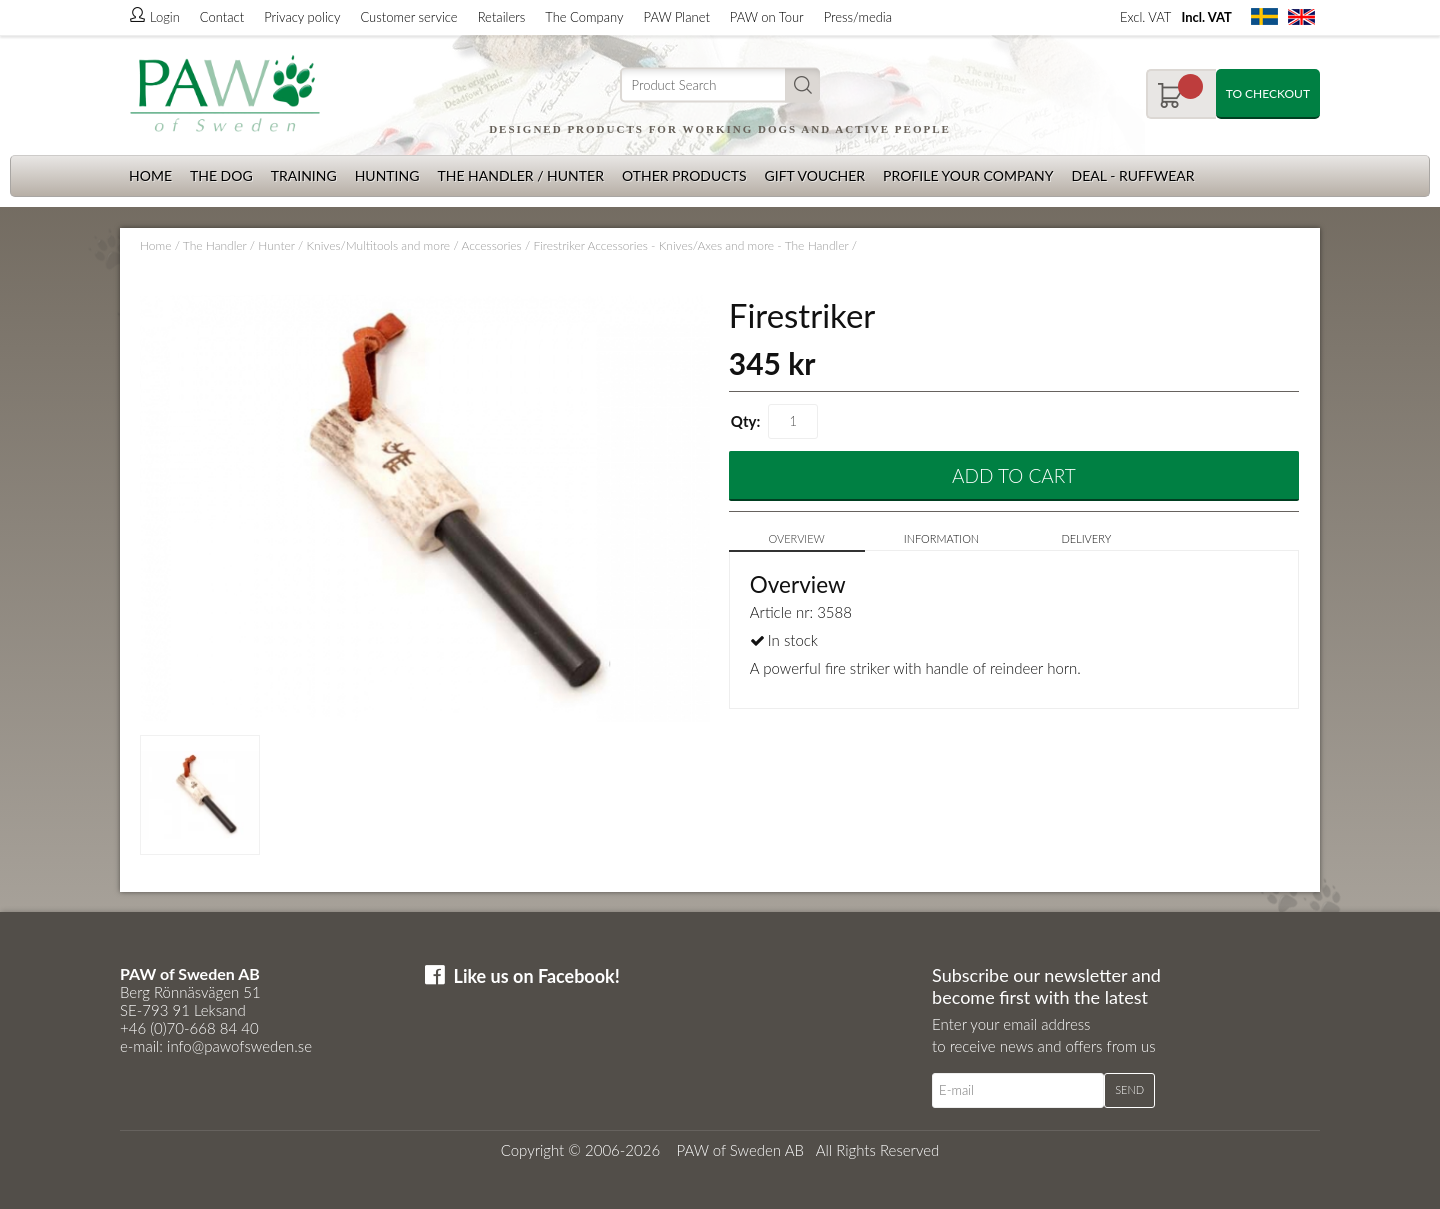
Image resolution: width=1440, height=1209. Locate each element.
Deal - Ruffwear (1133, 175)
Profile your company (968, 175)
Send (1129, 1089)
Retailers (502, 17)
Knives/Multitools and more (378, 245)
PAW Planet (677, 17)
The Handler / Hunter (520, 175)
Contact (222, 17)
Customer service (408, 17)
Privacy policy (302, 17)
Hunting (387, 175)
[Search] (720, 85)
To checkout (1268, 93)
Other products (684, 175)
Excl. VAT (1145, 17)
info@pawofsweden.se (239, 1046)
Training (304, 175)
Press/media (858, 17)
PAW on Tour (767, 17)
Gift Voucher (814, 175)
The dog (221, 175)
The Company (584, 17)
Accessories (491, 245)
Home (150, 175)
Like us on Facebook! (537, 976)
